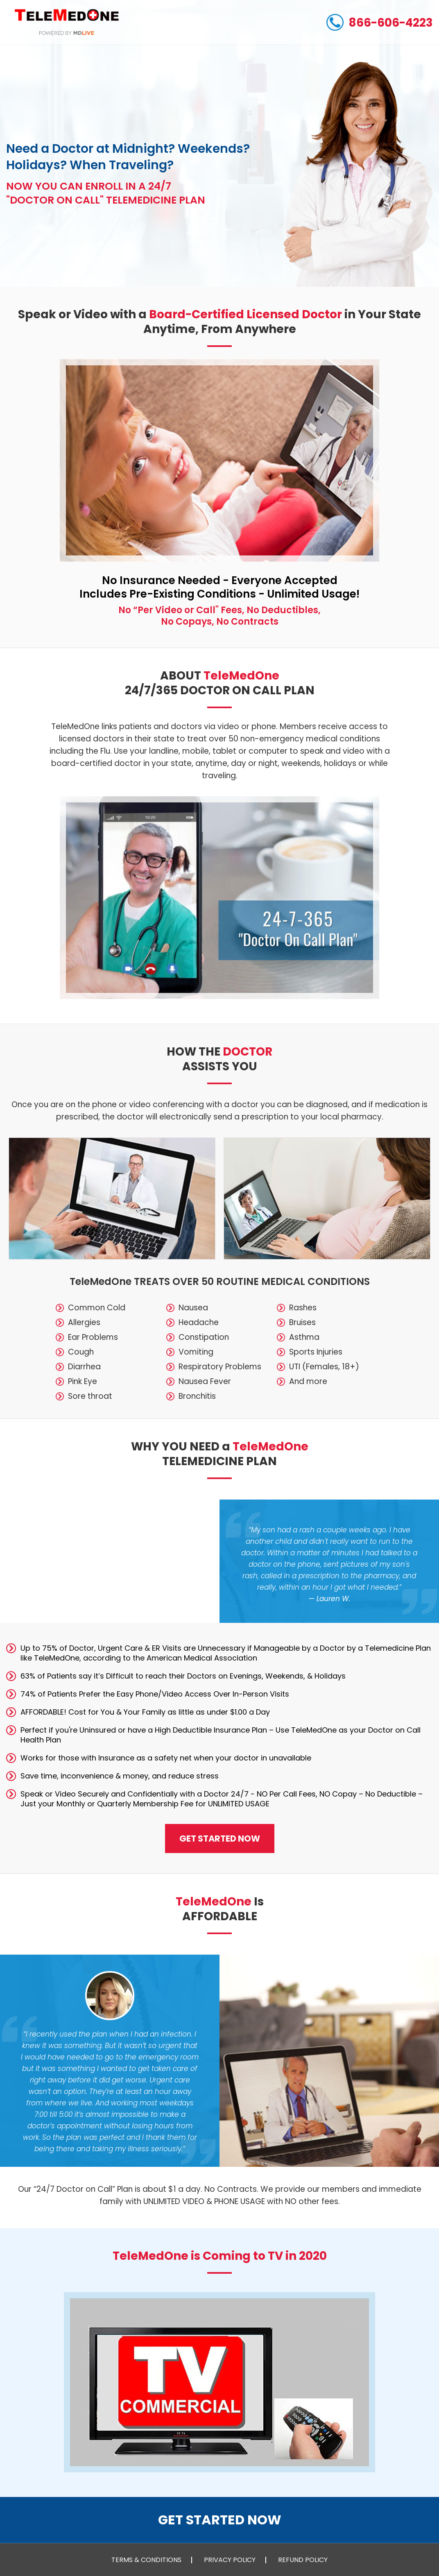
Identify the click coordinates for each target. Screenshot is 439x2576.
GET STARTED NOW (219, 1838)
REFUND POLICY (303, 2560)
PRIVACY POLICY (230, 2560)
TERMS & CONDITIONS (146, 2560)
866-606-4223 (379, 22)
